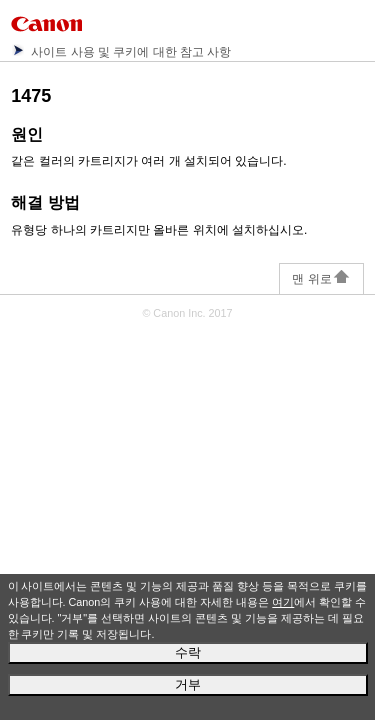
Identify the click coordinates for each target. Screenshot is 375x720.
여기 (283, 602)
